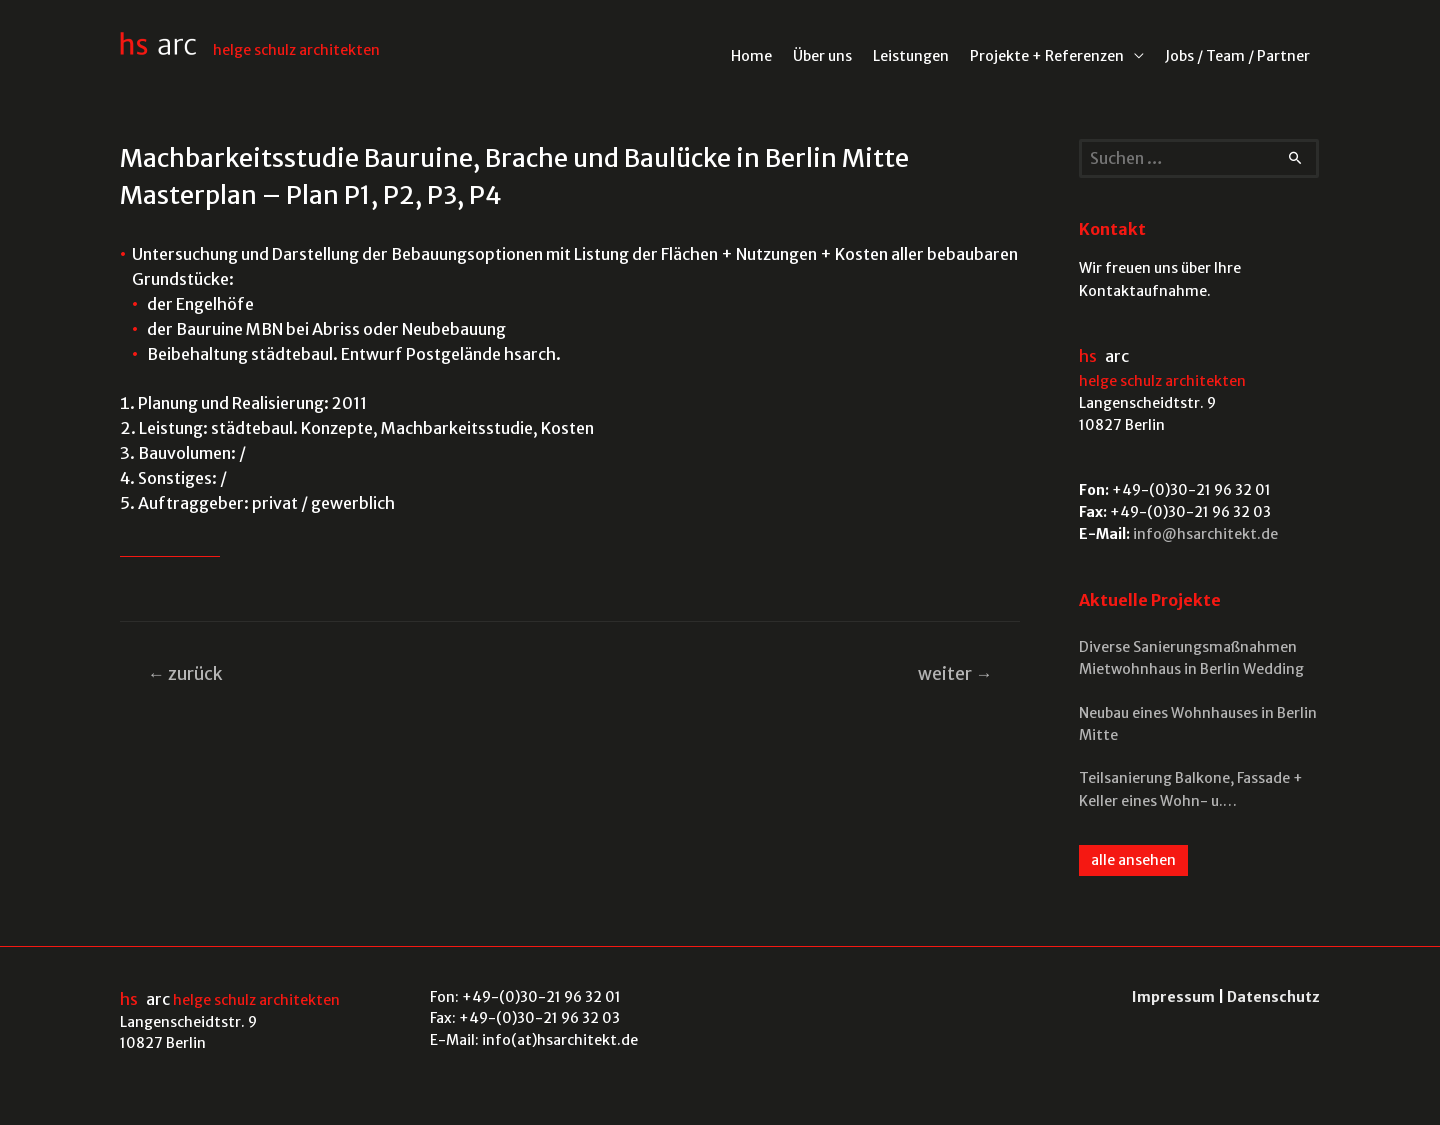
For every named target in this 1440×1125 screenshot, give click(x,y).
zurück (185, 674)
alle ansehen (1133, 860)
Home (751, 56)
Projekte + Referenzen (1047, 56)
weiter (955, 674)
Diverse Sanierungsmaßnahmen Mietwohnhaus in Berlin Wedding (1191, 658)
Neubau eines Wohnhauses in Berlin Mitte (1198, 724)
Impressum (1173, 997)
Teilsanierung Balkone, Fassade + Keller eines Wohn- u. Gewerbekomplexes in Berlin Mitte (1196, 790)
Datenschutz (1273, 997)
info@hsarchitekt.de (1205, 534)
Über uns (822, 56)
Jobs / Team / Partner (1237, 56)
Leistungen (911, 56)
